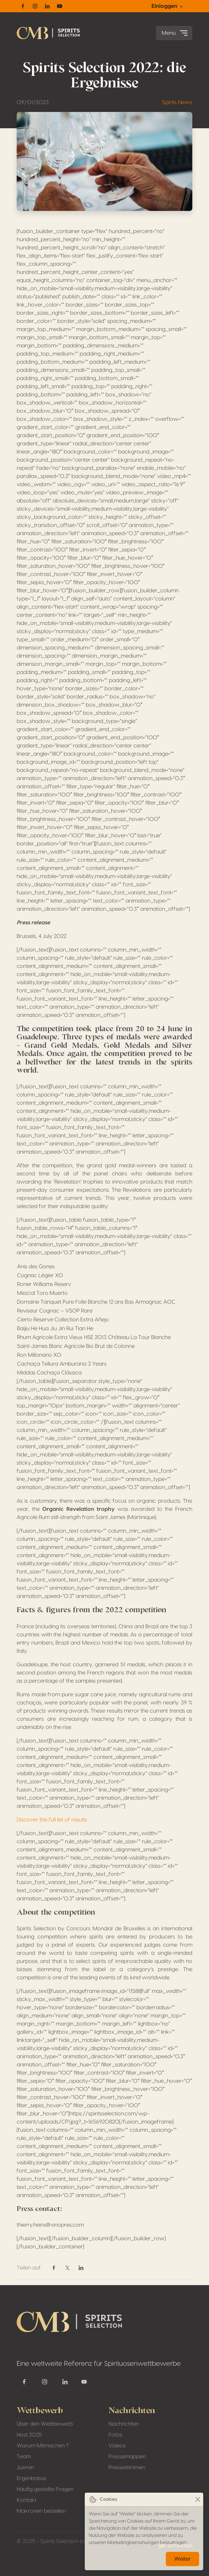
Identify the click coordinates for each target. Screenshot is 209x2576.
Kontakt (26, 2500)
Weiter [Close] (182, 2559)
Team (24, 2456)
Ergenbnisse (31, 2478)
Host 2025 (29, 2435)
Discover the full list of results (52, 1819)
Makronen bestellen (41, 2511)
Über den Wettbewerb (45, 2424)
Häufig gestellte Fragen (45, 2489)
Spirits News (177, 102)
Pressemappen (127, 2456)
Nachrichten (124, 2424)
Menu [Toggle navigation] (175, 33)
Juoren (25, 2467)
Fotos (115, 2435)
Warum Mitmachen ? (43, 2445)
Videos (117, 2445)
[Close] (197, 2499)
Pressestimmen (127, 2467)
